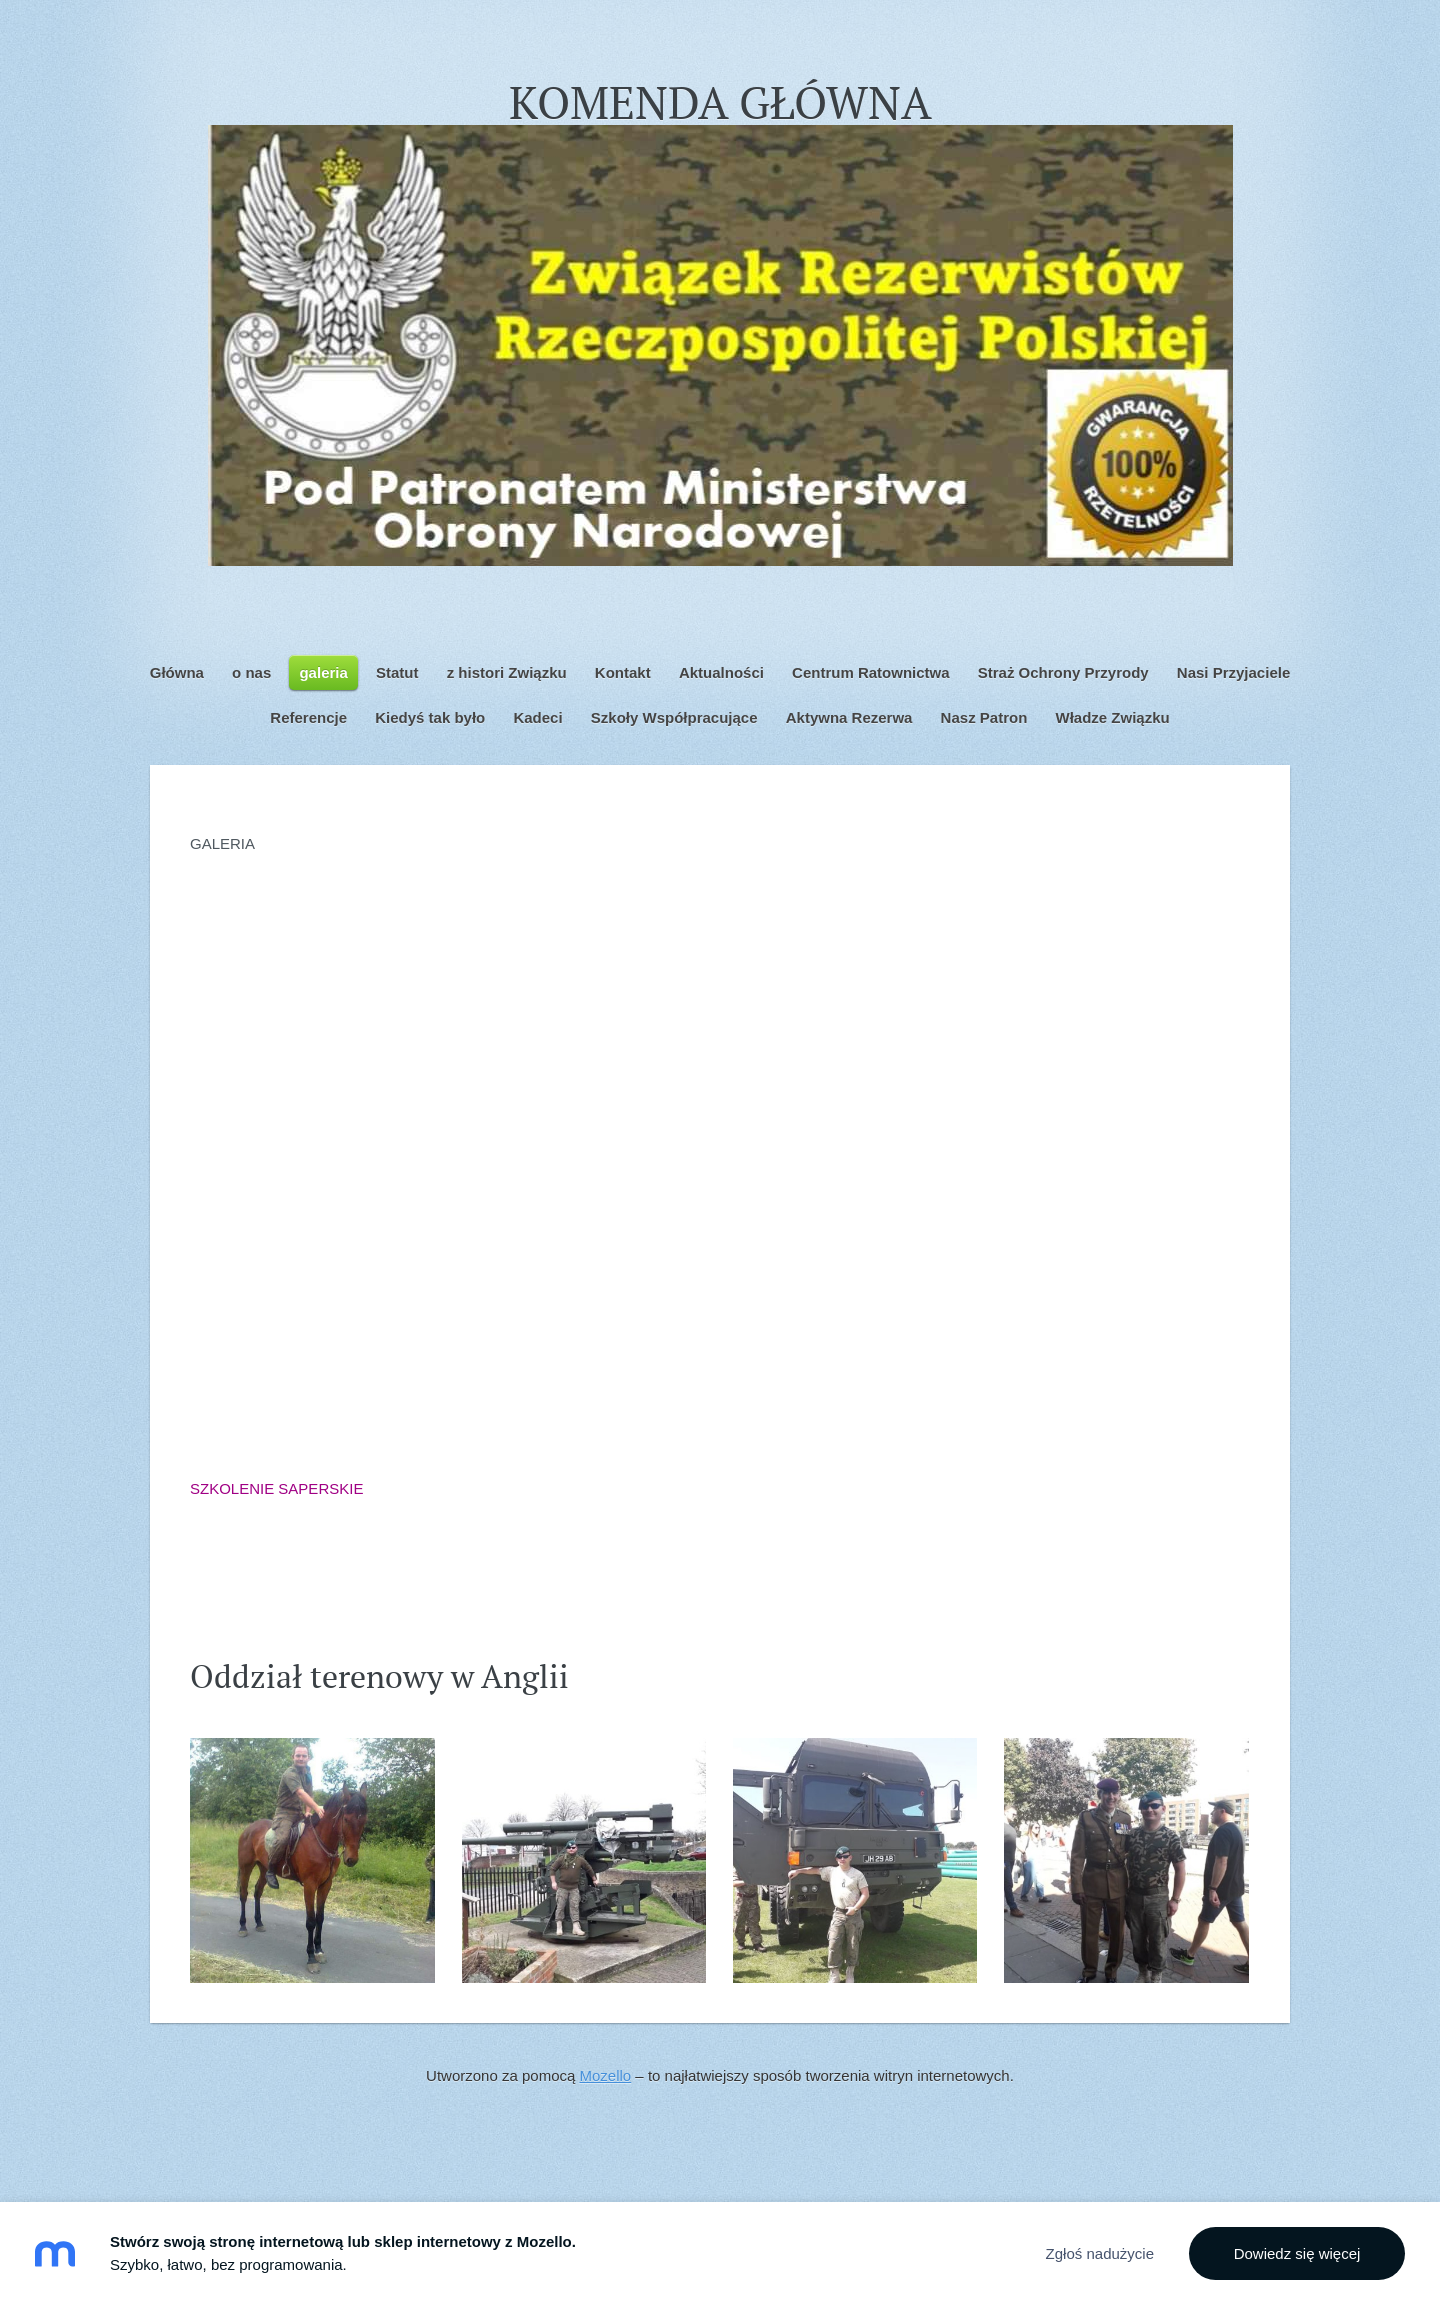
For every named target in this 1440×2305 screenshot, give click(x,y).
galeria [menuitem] (323, 672)
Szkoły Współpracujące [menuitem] (674, 717)
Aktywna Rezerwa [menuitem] (849, 717)
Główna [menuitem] (177, 672)
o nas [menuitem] (251, 672)
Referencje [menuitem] (308, 717)
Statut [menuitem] (397, 672)
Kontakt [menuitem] (623, 672)
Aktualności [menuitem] (721, 672)
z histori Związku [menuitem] (507, 672)
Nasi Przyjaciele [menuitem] (1233, 672)
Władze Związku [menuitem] (1112, 717)
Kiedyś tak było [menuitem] (430, 717)
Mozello (606, 2075)
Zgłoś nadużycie (1100, 2253)
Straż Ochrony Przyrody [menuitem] (1063, 672)
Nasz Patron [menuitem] (984, 717)
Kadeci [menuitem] (537, 717)
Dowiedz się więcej (1297, 2253)
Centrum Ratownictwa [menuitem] (871, 672)
